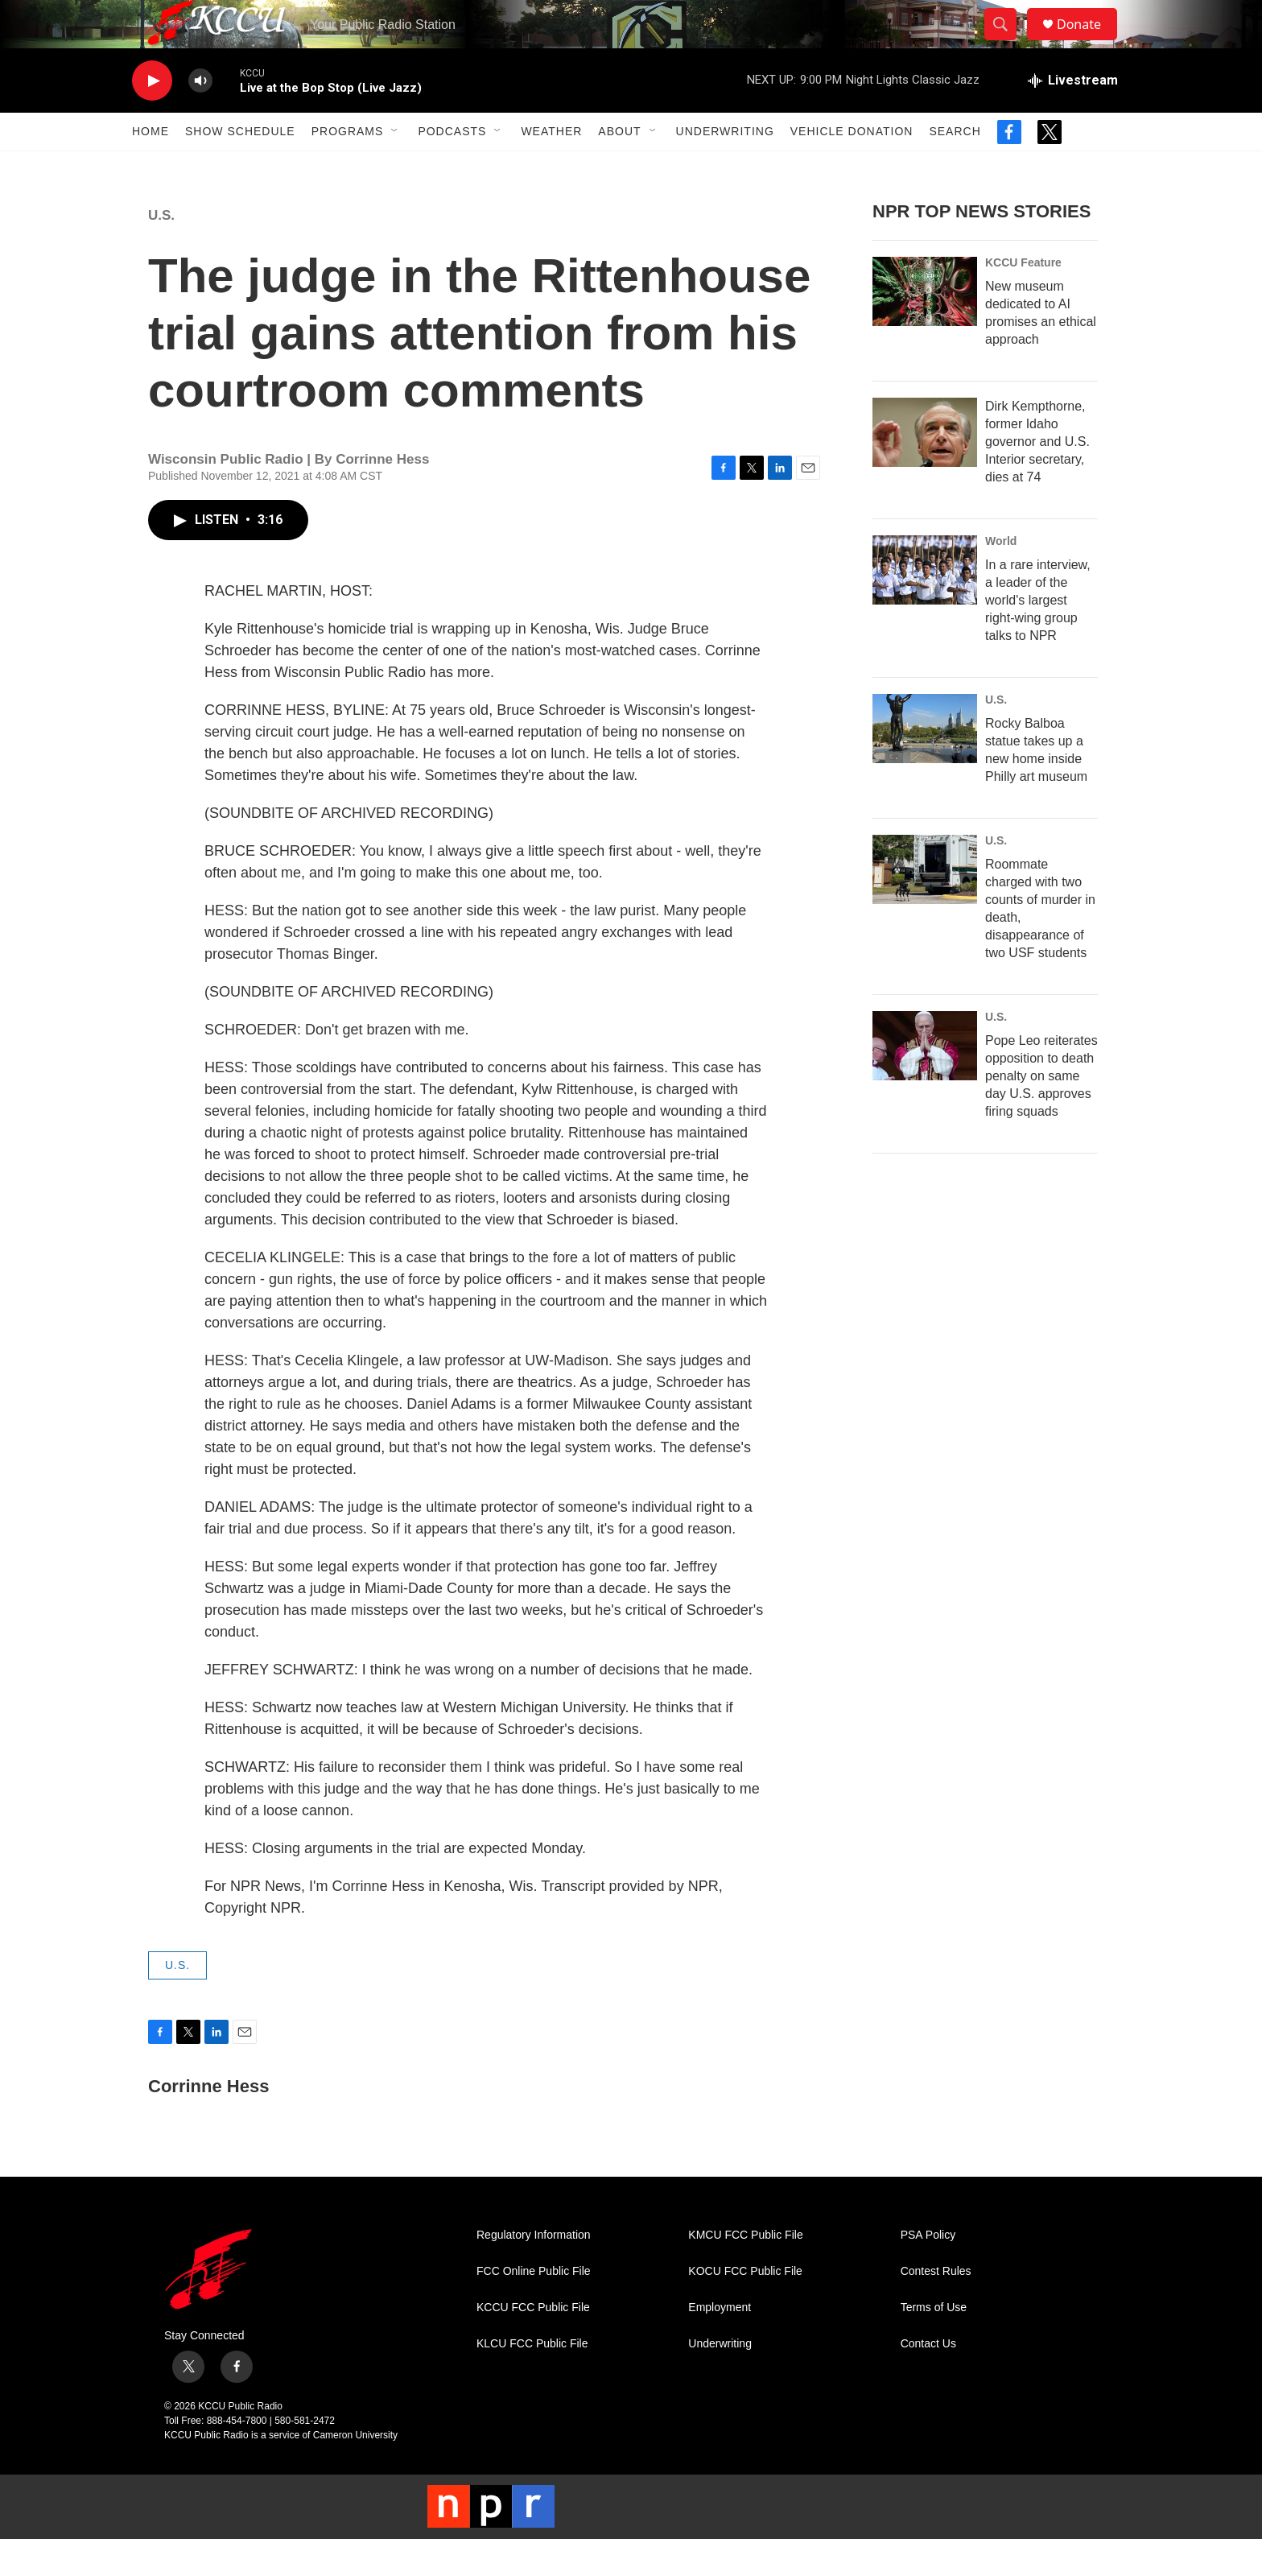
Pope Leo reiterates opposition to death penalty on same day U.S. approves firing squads (1041, 1112)
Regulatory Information (533, 2271)
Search (954, 167)
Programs (347, 167)
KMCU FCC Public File (745, 2271)
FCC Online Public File (533, 2307)
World (1001, 577)
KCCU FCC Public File (533, 2344)
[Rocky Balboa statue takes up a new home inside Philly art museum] (924, 764)
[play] (152, 117)
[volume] (200, 117)
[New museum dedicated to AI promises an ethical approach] (924, 327)
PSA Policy (928, 2271)
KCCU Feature (1023, 298)
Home (150, 167)
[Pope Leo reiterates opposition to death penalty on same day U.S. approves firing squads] (924, 1082)
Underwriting (725, 167)
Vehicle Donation (852, 167)
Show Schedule (240, 167)
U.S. (161, 251)
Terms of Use (934, 2344)
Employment (719, 2344)
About (619, 167)
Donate (1089, 42)
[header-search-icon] (1008, 43)
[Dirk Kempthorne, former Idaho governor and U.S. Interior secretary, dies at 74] (924, 468)
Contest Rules (936, 2307)
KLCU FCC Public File (532, 2380)
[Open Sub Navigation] (395, 167)
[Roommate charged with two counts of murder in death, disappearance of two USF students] (924, 905)
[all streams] (1073, 117)
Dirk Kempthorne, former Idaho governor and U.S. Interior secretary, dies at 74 (1037, 478)
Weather (551, 167)
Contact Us (928, 2380)
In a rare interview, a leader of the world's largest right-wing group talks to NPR (1038, 636)
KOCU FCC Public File (745, 2307)
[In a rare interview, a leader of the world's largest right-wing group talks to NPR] (924, 606)
